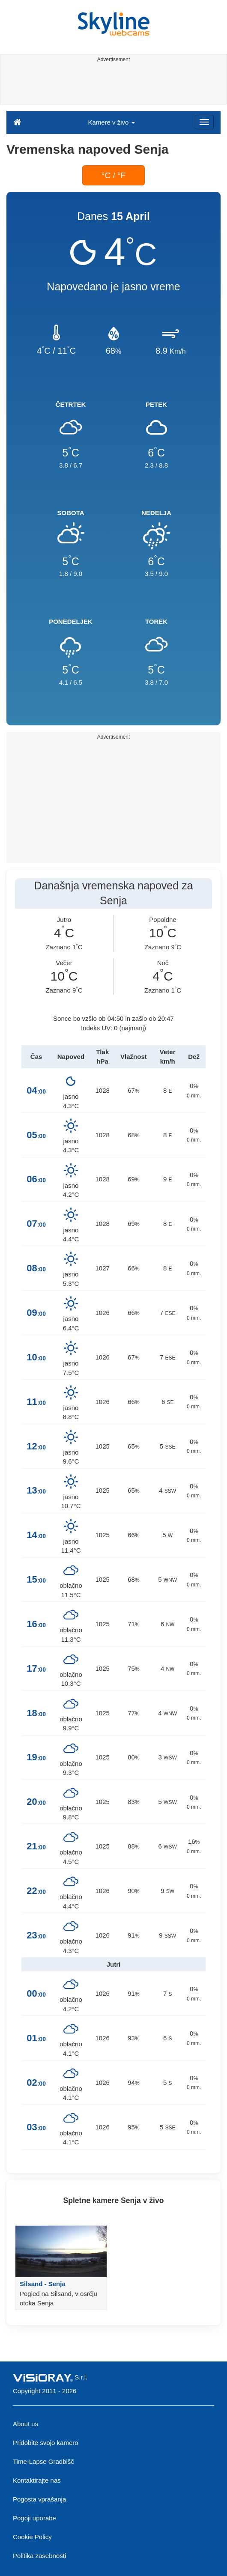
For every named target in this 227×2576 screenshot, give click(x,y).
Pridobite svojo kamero (45, 2442)
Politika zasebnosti (39, 2555)
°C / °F (113, 175)
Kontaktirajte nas (37, 2480)
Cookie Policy (32, 2536)
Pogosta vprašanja (39, 2499)
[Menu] (204, 122)
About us (25, 2423)
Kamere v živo (111, 122)
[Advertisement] (112, 85)
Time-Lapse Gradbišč (43, 2461)
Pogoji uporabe (34, 2518)
